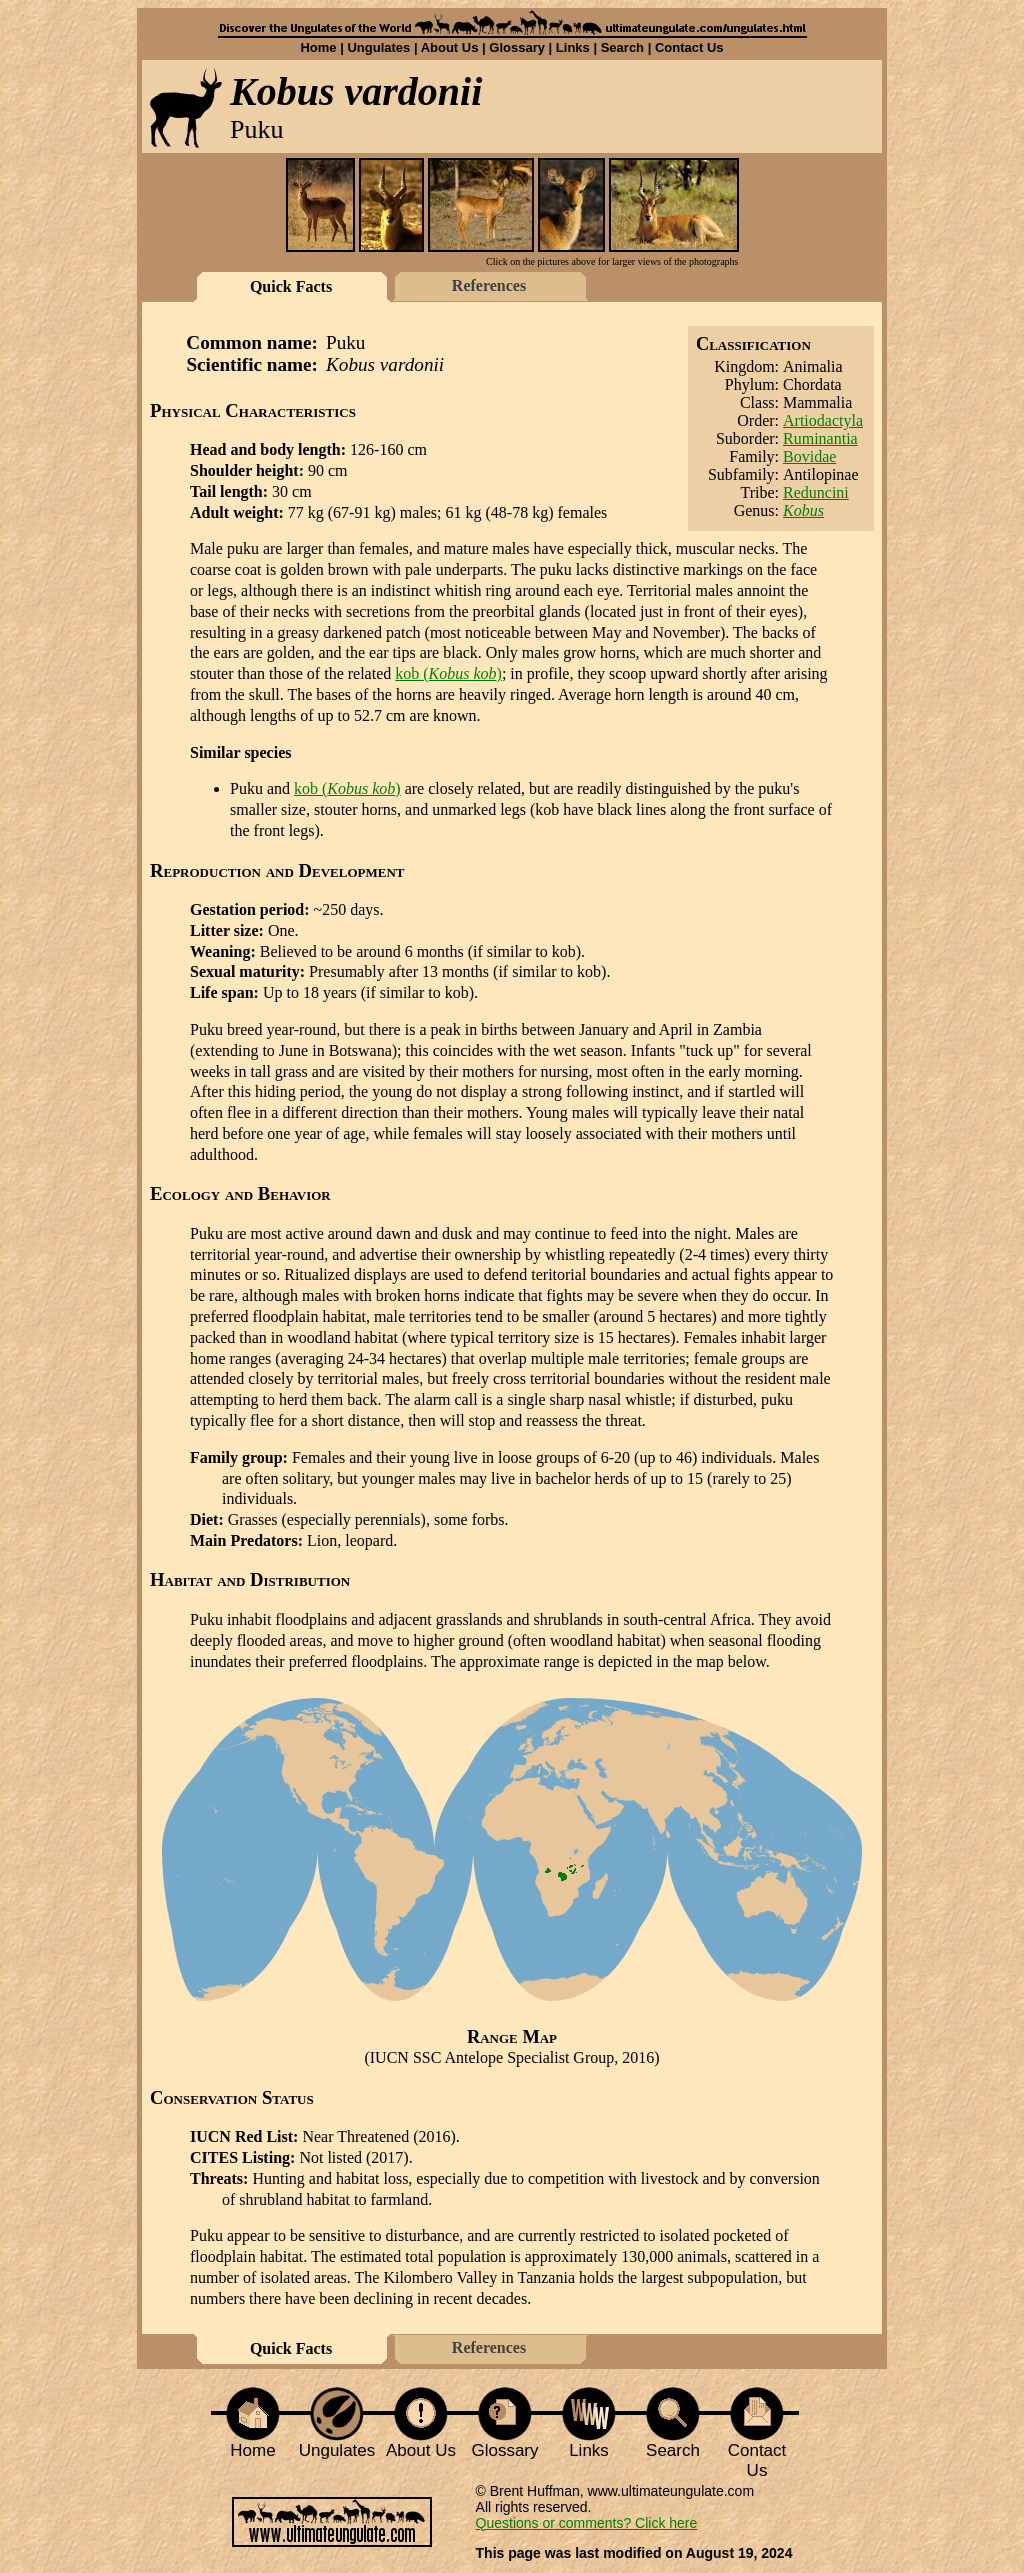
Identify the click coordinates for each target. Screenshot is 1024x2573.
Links (573, 47)
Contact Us (689, 47)
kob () (448, 673)
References (489, 285)
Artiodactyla (823, 420)
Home (318, 47)
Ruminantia (820, 438)
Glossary (517, 47)
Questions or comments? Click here (587, 2523)
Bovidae (809, 456)
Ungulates (378, 47)
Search (622, 47)
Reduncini (816, 492)
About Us (450, 47)
